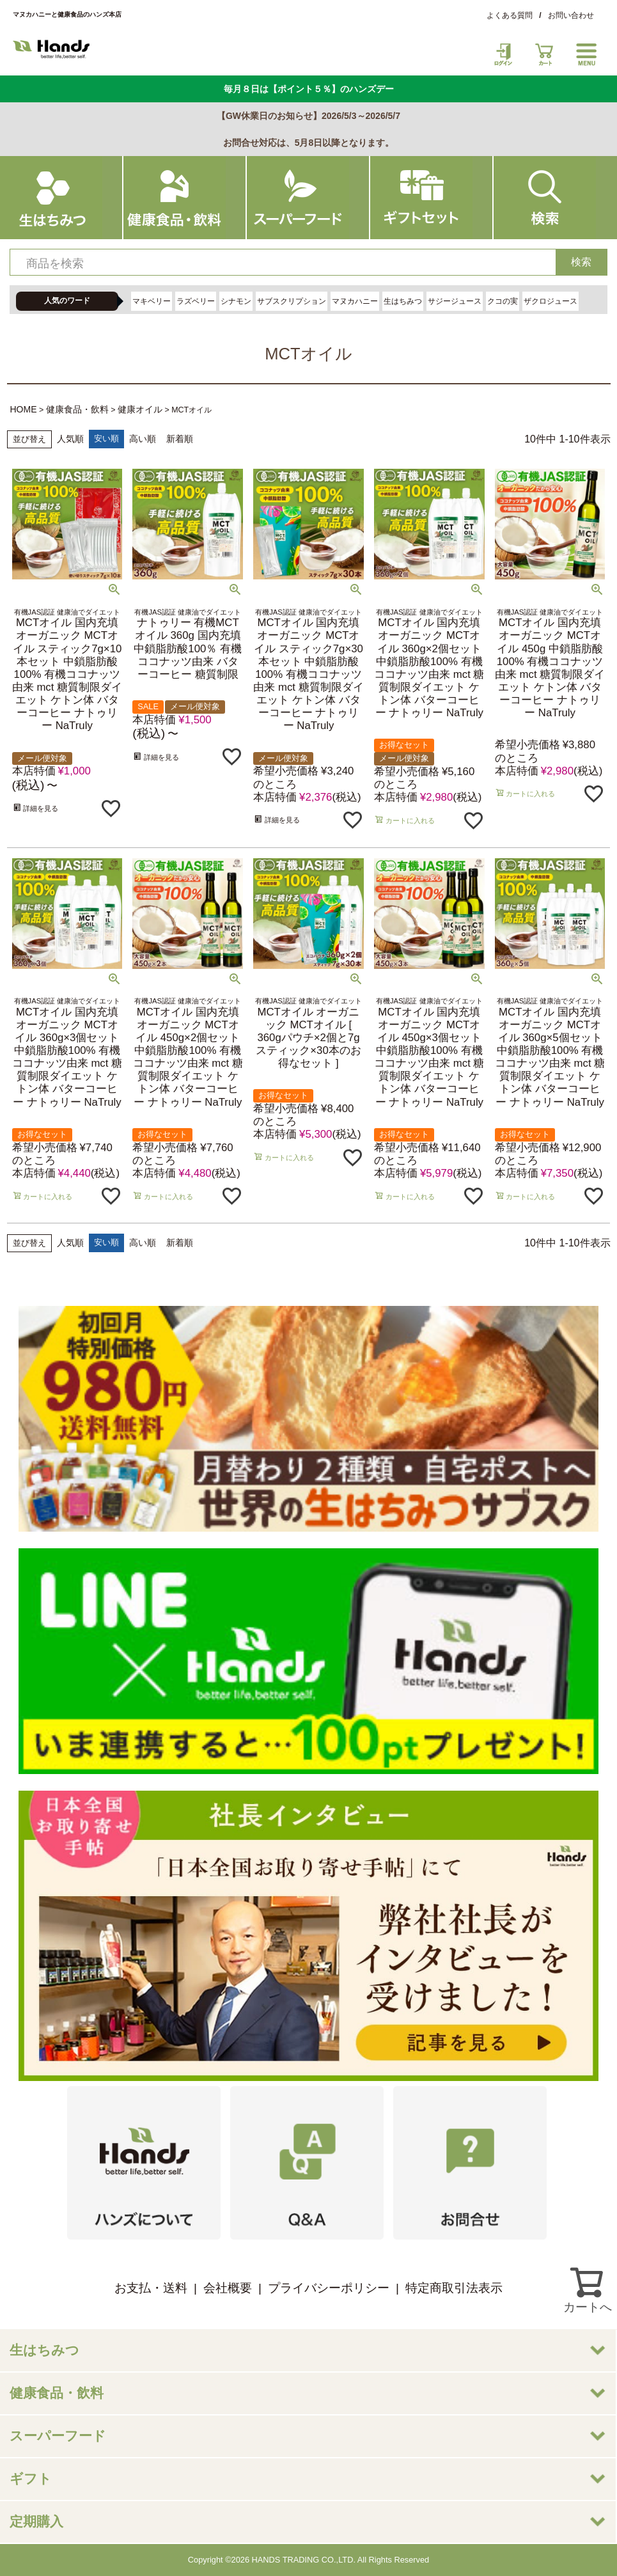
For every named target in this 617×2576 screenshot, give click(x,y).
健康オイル (140, 409)
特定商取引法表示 (454, 2288)
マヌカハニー (355, 301)
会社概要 (227, 2288)
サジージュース (454, 301)
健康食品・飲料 (77, 409)
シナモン (236, 301)
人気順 (70, 439)
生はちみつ (403, 301)
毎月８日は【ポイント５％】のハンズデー (309, 89)
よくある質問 (510, 15)
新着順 (179, 439)
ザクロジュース (550, 301)
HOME (23, 409)
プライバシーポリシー (328, 2288)
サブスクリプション (291, 301)
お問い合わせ (571, 15)
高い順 (142, 439)
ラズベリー (195, 301)
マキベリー (151, 301)
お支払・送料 (150, 2288)
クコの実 (502, 301)
